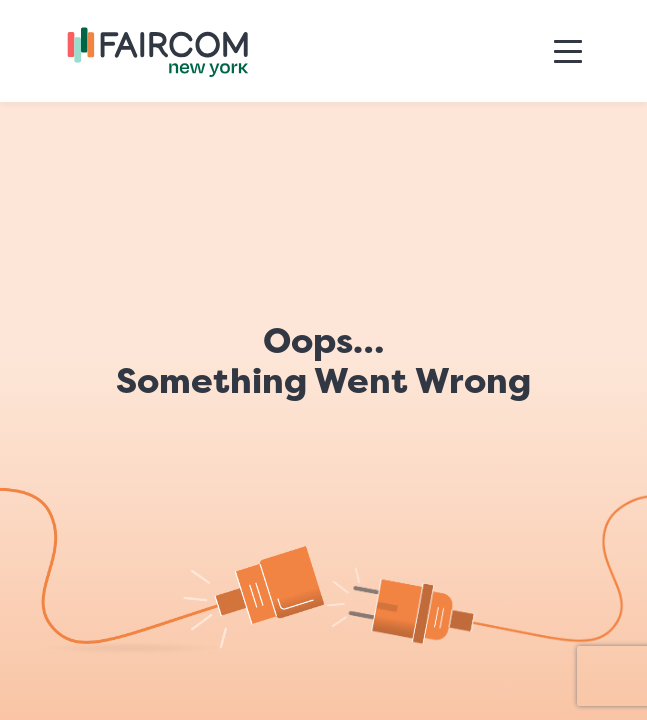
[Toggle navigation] (568, 51)
